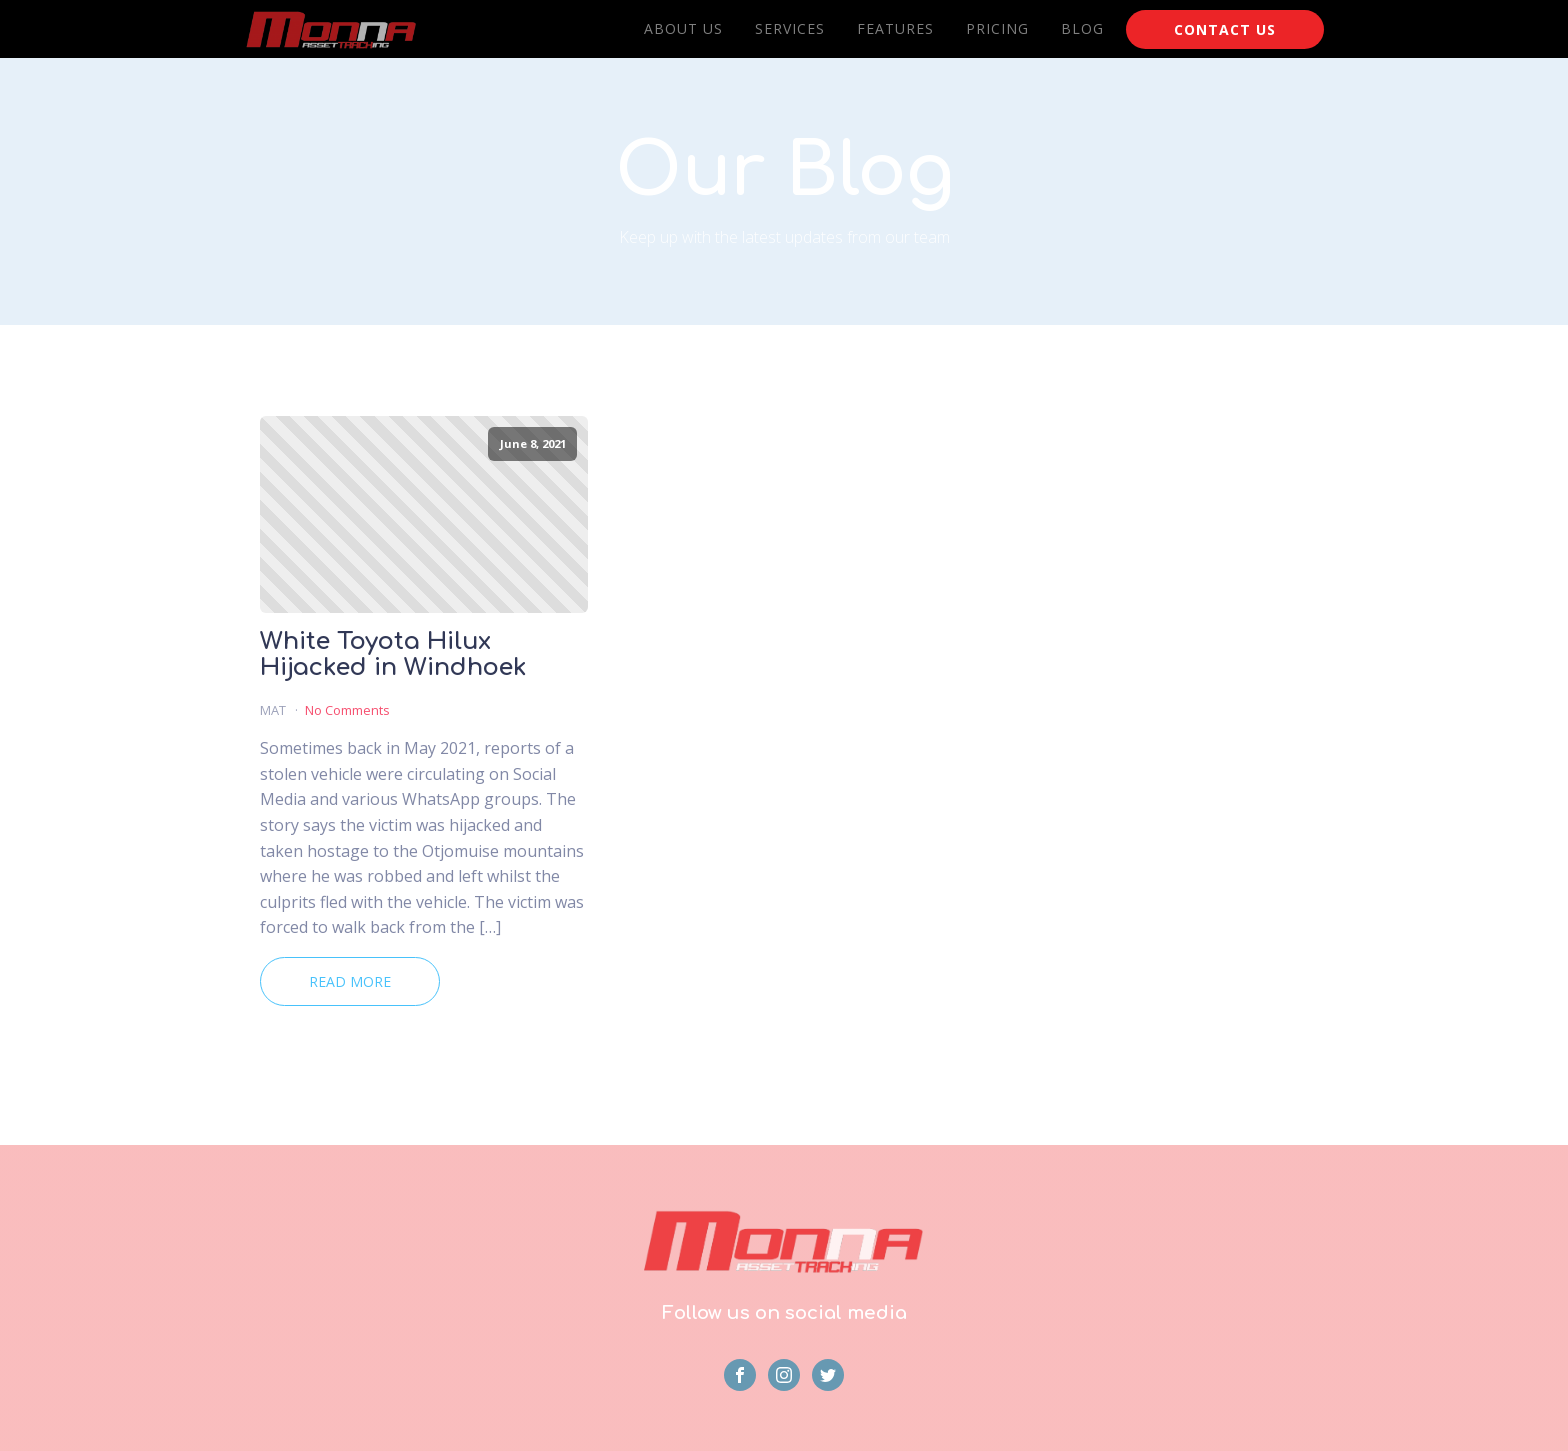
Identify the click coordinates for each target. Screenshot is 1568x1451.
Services (790, 28)
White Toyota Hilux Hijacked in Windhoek (393, 655)
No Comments (347, 710)
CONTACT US (1225, 29)
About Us (683, 28)
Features (895, 28)
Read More (350, 981)
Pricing (997, 28)
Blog (1082, 28)
